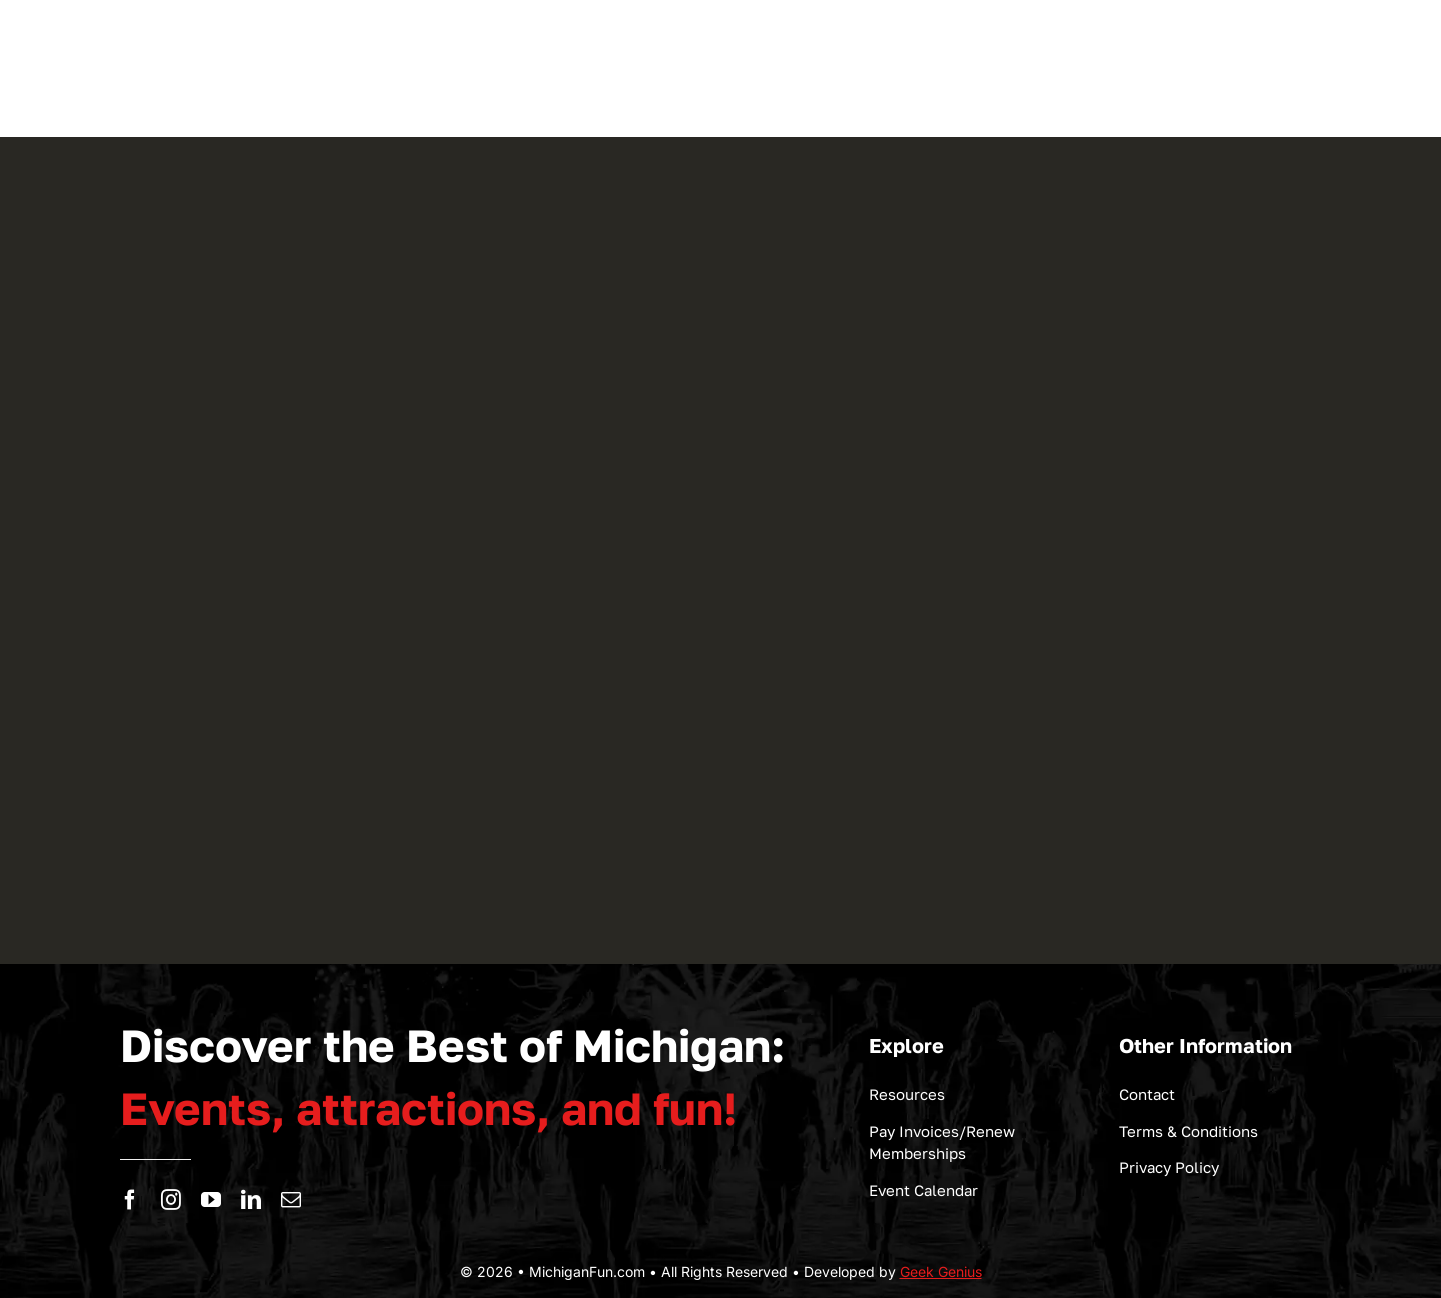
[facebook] (130, 1200)
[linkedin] (251, 1200)
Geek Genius (941, 1271)
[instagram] (171, 1200)
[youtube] (211, 1200)
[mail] (291, 1200)
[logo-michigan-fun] (180, 70)
